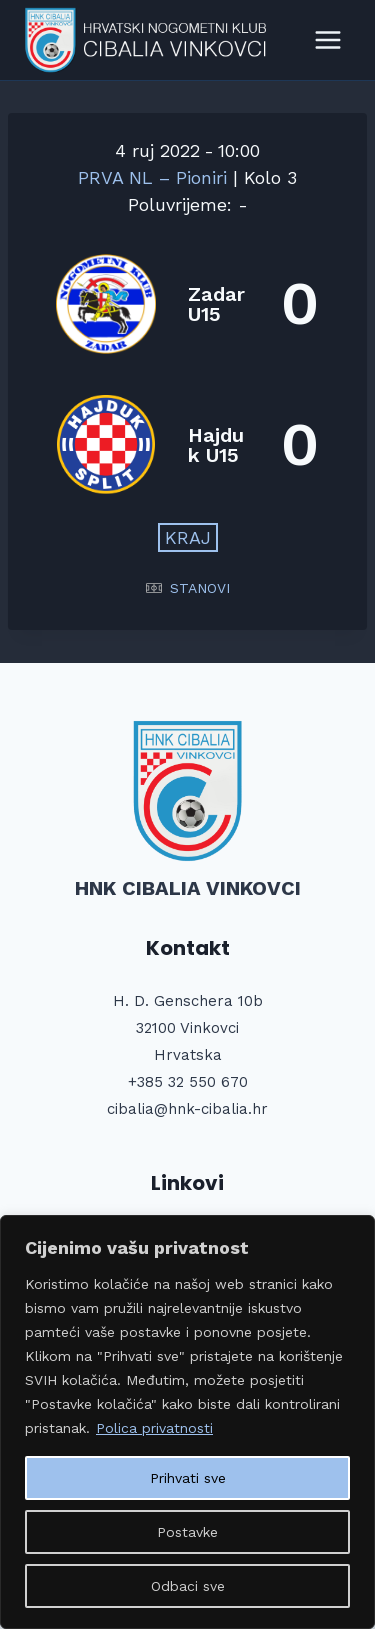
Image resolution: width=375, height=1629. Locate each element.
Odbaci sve (188, 1586)
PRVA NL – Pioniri (155, 177)
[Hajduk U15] (187, 444)
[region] (187, 1422)
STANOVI (200, 588)
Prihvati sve (188, 1478)
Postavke (187, 1532)
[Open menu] (327, 39)
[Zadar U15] (187, 303)
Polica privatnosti (154, 1428)
